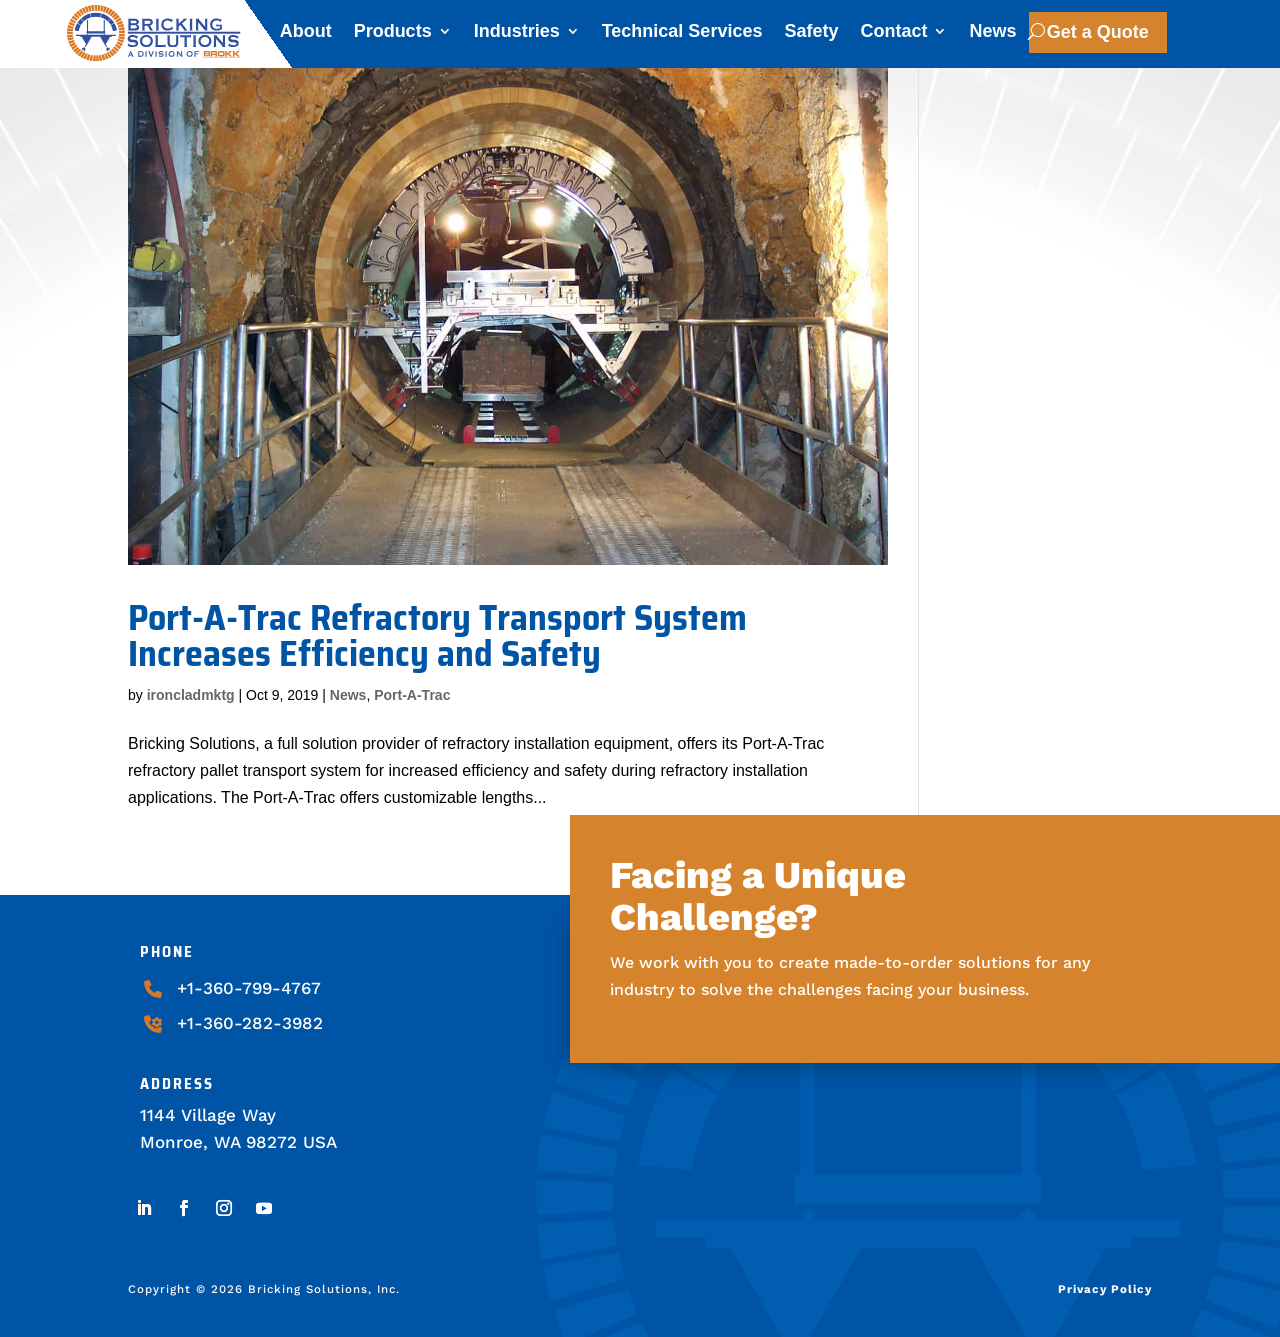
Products (393, 34)
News (992, 34)
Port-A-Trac (412, 695)
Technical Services (682, 34)
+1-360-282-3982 (250, 1023)
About (306, 34)
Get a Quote (1098, 32)
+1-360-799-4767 (249, 988)
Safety (811, 34)
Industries (517, 34)
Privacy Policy (1105, 1289)
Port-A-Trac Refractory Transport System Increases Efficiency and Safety (437, 635)
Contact (893, 34)
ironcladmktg (191, 695)
